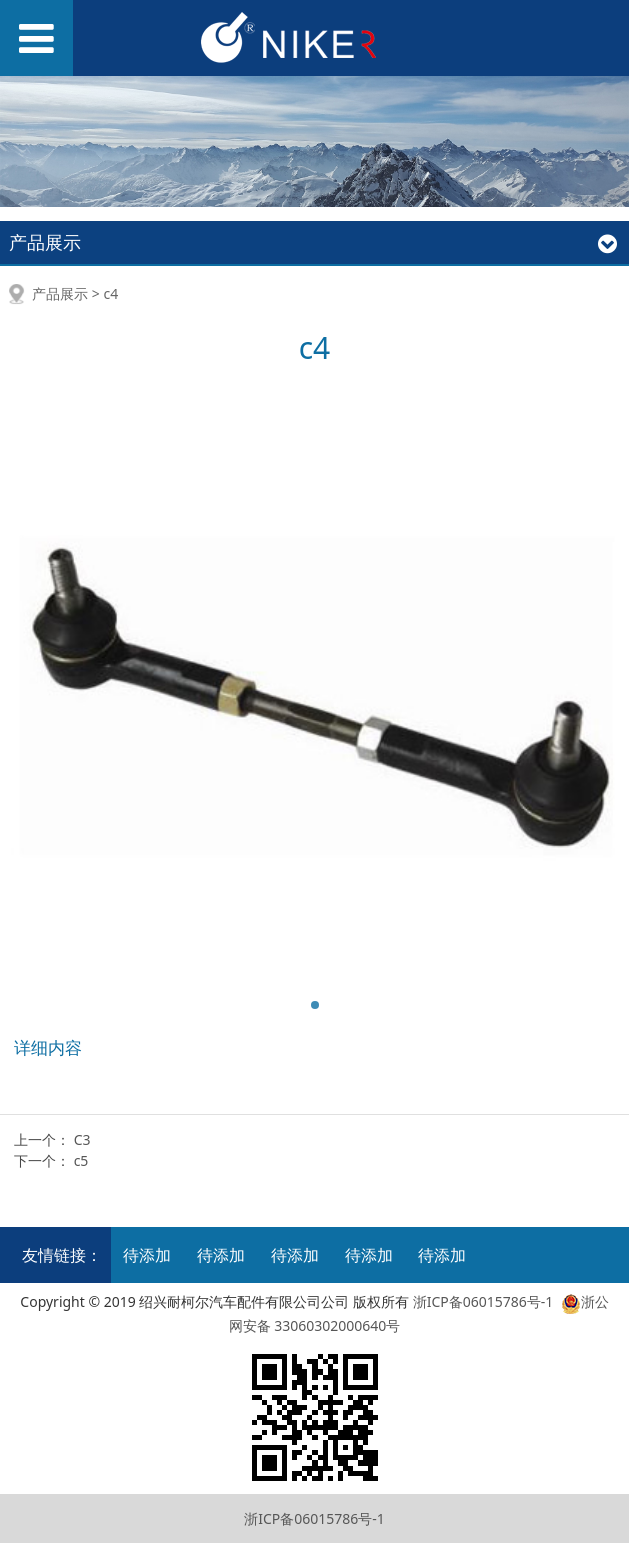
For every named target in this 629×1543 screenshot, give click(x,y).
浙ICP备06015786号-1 (483, 1301)
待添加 (147, 1255)
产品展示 (60, 293)
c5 (81, 1160)
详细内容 (48, 1047)
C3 (82, 1139)
